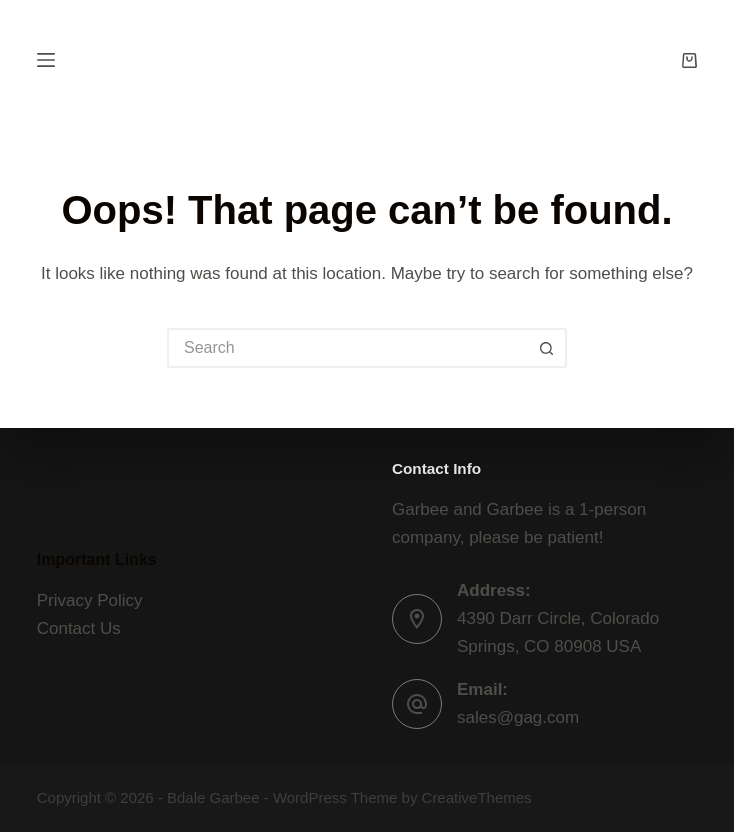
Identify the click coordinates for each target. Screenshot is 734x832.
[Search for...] (347, 348)
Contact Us (79, 628)
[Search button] (547, 348)
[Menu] (46, 60)
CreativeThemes (477, 797)
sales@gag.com (518, 717)
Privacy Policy (90, 600)
